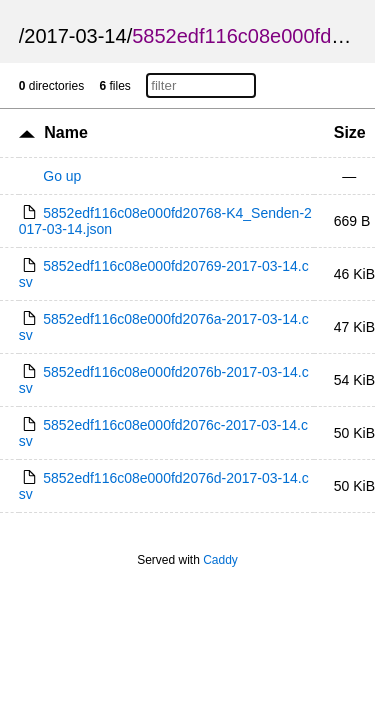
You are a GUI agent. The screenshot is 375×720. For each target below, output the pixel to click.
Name (66, 132)
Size (350, 132)
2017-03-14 (75, 36)
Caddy (220, 560)
